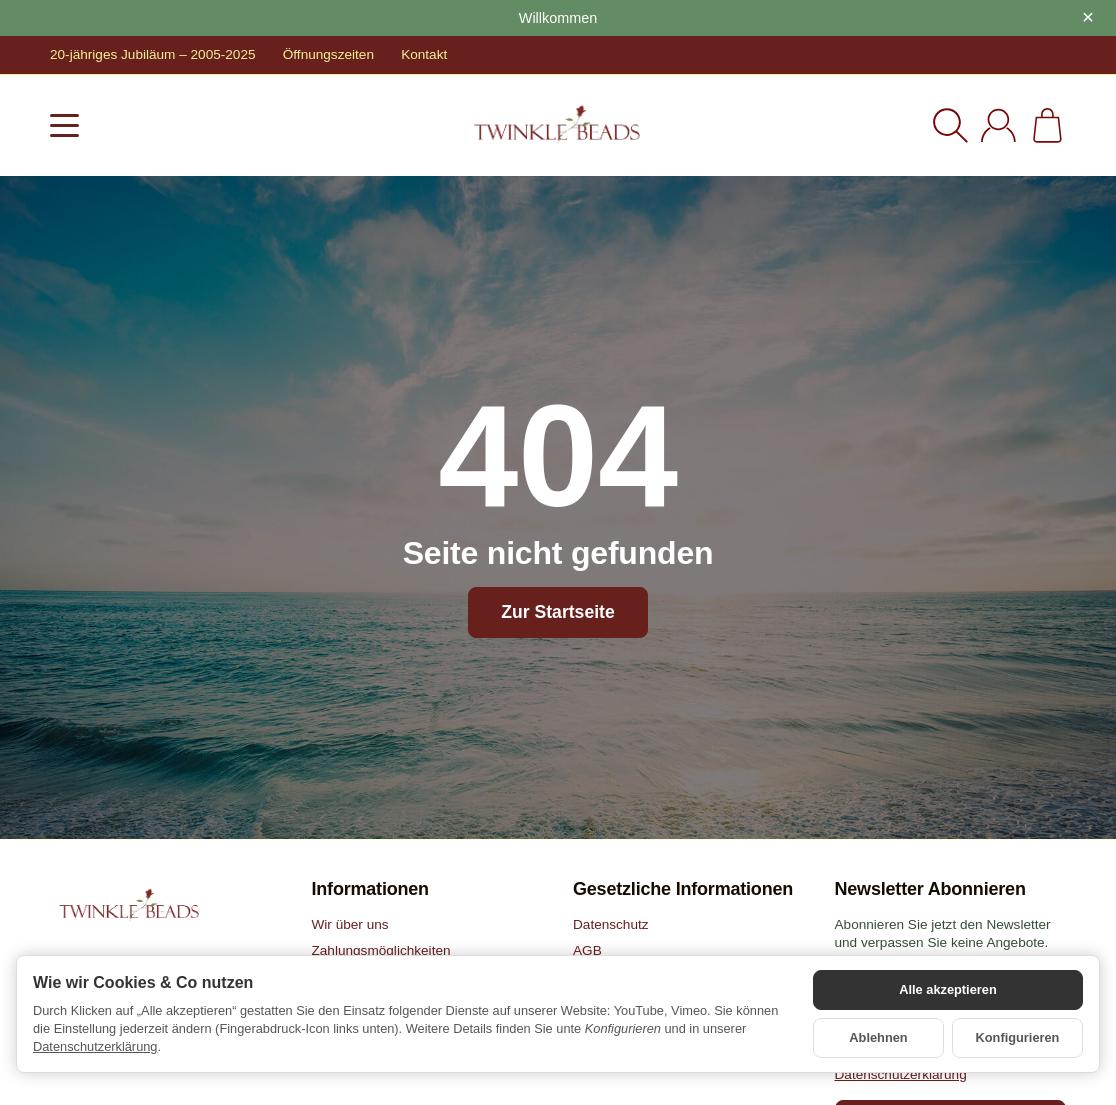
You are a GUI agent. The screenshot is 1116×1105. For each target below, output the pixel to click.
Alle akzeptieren (947, 989)
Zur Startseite (557, 612)
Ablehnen (878, 1037)
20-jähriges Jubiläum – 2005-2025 (153, 54)
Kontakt (424, 54)
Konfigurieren (1018, 1037)
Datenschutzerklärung (95, 1046)
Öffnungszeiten (328, 54)
